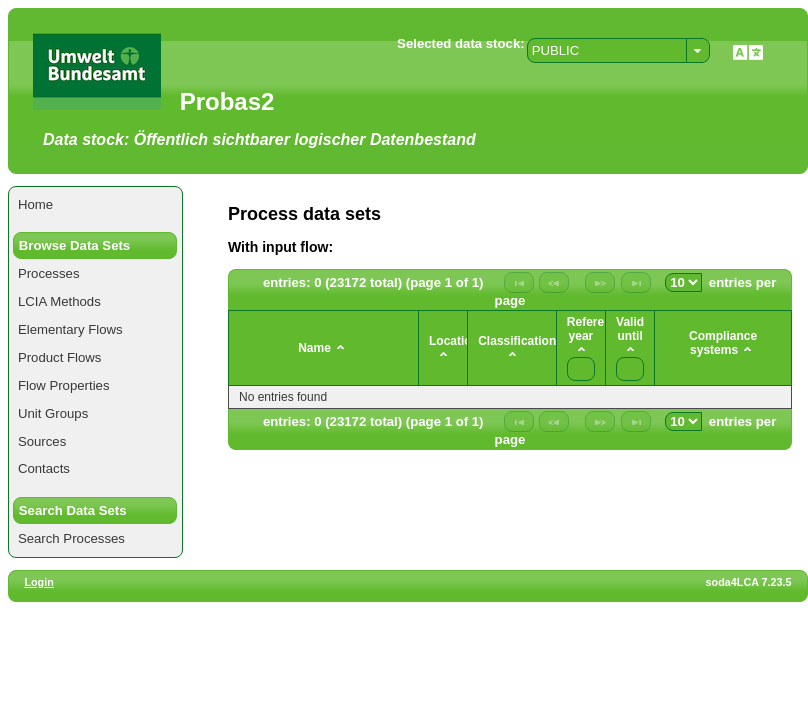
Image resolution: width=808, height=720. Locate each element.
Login (38, 582)
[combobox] (618, 50)
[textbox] (581, 369)
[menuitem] (95, 205)
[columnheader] (324, 348)
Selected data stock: (461, 43)
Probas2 (227, 101)
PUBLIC (556, 50)
